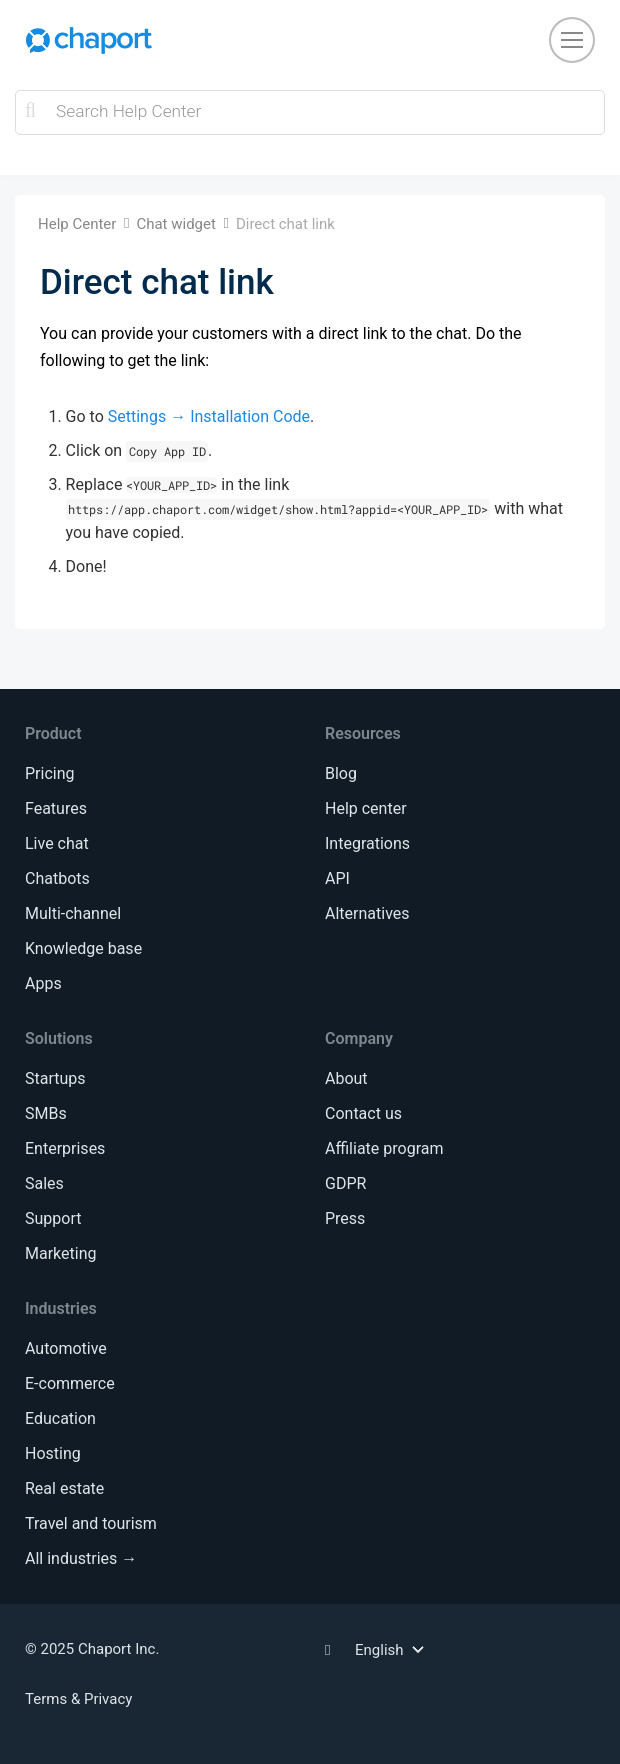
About (346, 1078)
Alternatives (367, 913)
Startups (55, 1078)
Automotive (66, 1348)
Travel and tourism (91, 1523)
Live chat (57, 843)
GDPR (345, 1183)
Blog (341, 773)
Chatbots (57, 878)
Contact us (363, 1113)
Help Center (77, 224)
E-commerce (70, 1383)
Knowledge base (83, 948)
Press (345, 1218)
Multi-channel (73, 913)
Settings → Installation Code (209, 416)
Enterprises (65, 1148)
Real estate (64, 1488)
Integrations (367, 843)
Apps (43, 983)
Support (53, 1218)
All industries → (81, 1558)
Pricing (50, 773)
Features (56, 808)
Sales (44, 1183)
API (337, 878)
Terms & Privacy (78, 1699)
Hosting (53, 1453)
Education (60, 1418)
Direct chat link (285, 224)
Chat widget (175, 224)
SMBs (46, 1113)
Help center (366, 808)
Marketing (60, 1253)
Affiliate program (384, 1148)
